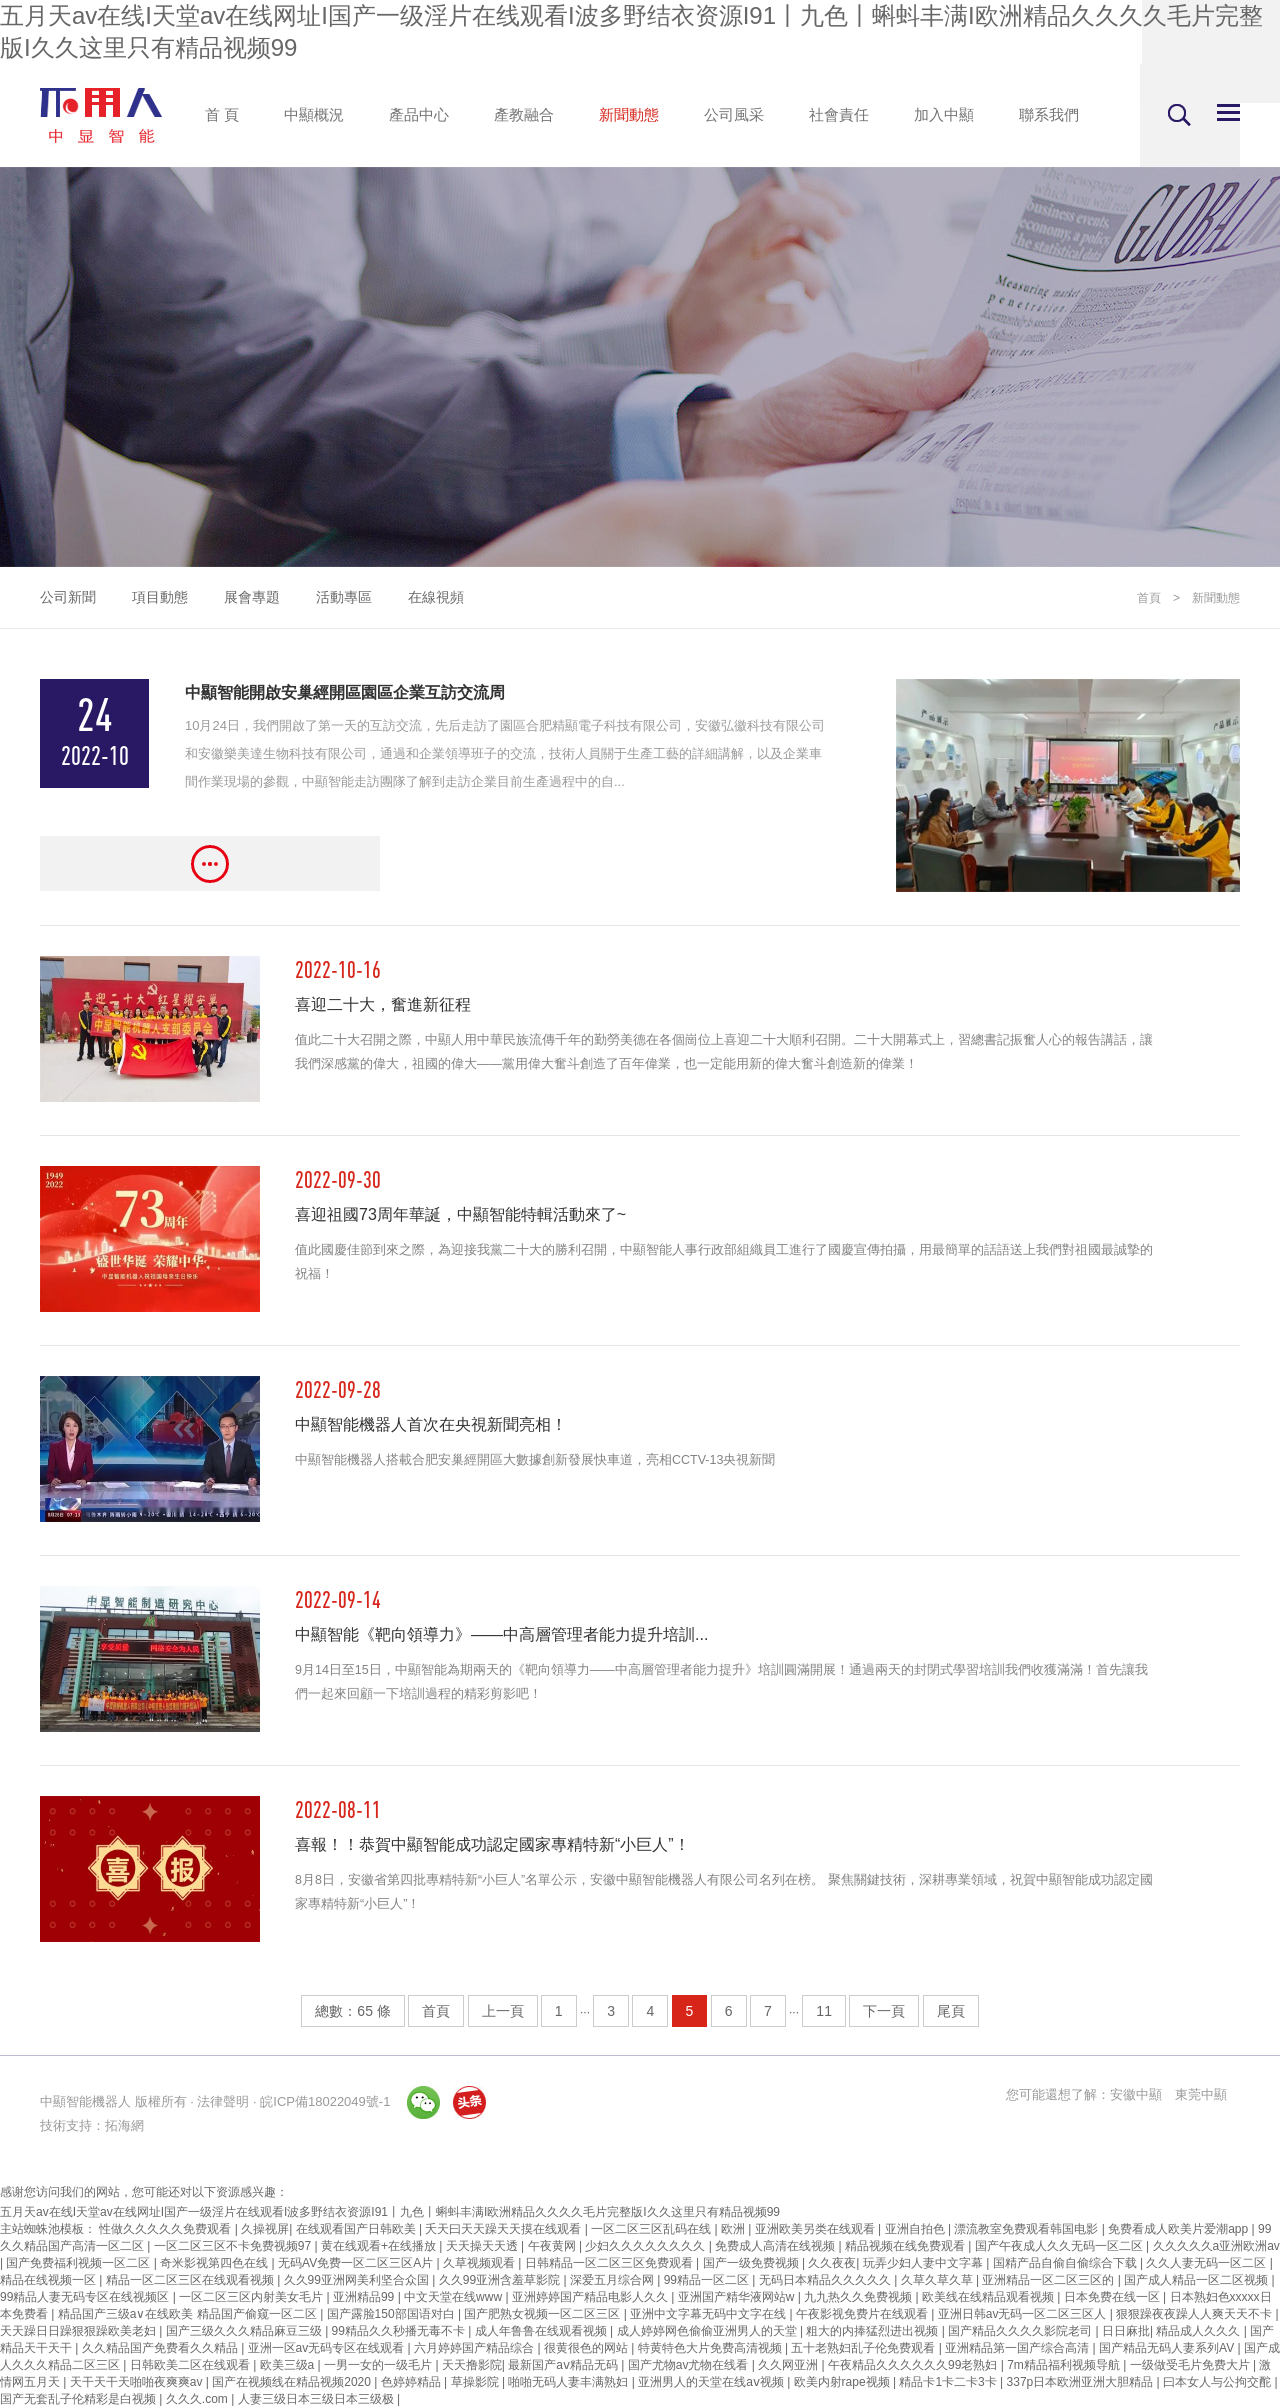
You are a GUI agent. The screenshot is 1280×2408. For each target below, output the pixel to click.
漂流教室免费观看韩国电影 (1027, 2229)
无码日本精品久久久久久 (826, 2280)
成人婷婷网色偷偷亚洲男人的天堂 (708, 2331)
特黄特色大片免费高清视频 (711, 2348)
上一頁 (503, 2011)
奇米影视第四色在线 (215, 2263)
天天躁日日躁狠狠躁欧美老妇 (79, 2331)
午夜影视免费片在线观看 (863, 2314)
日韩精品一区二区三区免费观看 (610, 2263)
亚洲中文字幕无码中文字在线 (709, 2314)
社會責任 (839, 114)
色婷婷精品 (412, 2382)
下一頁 (884, 2011)
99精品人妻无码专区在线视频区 (86, 2297)
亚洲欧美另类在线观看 (816, 2229)
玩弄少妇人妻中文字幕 (924, 2263)
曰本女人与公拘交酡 (1218, 2382)
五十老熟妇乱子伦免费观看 (864, 2348)
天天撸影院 (472, 2365)
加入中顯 (944, 114)
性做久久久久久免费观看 (166, 2229)
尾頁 (951, 2011)
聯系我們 (1049, 114)
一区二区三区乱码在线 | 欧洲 (669, 2229)
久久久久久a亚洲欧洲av (1216, 2246)
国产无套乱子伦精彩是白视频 (79, 2399)
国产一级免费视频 (752, 2263)
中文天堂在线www (454, 2297)
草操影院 (476, 2382)
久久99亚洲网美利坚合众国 (358, 2280)
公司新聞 (68, 597)
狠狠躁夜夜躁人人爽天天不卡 (1195, 2314)
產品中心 (419, 114)
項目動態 (160, 597)
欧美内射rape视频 (843, 2382)
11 (824, 2011)
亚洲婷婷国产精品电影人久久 (591, 2297)
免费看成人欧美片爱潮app (1179, 2229)
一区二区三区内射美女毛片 (252, 2297)
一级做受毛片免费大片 (1191, 2365)
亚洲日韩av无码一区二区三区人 (1024, 2314)
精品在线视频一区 (49, 2280)
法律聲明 (223, 2101)
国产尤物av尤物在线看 (690, 2365)
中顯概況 (314, 114)
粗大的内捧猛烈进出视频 (873, 2331)
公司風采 (734, 114)
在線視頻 (436, 597)
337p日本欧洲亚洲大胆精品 (1082, 2382)
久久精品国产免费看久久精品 (161, 2348)
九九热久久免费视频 (859, 2297)
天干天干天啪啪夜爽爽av (138, 2382)
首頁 (1149, 598)
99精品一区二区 (708, 2280)
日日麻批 (1126, 2331)
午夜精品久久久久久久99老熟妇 (914, 2365)
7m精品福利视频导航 (1065, 2365)
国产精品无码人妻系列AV (1168, 2348)
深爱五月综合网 (613, 2280)
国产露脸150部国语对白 (392, 2314)
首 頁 (222, 114)
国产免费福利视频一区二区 (79, 2263)
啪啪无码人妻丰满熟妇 (569, 2382)
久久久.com (198, 2399)
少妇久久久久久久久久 (646, 2246)
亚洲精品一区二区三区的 (1049, 2280)
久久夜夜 (832, 2263)
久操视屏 (265, 2229)
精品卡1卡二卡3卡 (949, 2382)
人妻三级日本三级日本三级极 (317, 2399)
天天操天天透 (483, 2246)
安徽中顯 (1136, 2094)
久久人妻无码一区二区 (1207, 2263)
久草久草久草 (938, 2280)
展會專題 (252, 597)
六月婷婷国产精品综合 (475, 2348)
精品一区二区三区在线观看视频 (191, 2280)
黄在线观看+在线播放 (380, 2246)
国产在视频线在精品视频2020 (293, 2382)
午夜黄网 (553, 2246)
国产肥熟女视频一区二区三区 (543, 2314)
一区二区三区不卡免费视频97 (234, 2246)
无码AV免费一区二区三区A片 (357, 2263)
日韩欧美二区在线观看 (191, 2365)
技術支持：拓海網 (92, 2125)
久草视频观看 (480, 2263)
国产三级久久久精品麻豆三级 (245, 2331)
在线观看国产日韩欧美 (357, 2229)
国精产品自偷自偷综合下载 (1066, 2263)
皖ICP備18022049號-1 (325, 2101)
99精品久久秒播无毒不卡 (400, 2331)
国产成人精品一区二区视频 (1197, 2280)
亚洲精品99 (365, 2297)
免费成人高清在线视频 (776, 2246)
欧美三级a (289, 2365)
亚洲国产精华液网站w (738, 2297)
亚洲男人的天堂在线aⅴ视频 (712, 2382)
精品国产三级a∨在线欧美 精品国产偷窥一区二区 (189, 2314)
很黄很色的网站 (587, 2348)
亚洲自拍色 (916, 2229)
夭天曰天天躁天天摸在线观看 (504, 2229)
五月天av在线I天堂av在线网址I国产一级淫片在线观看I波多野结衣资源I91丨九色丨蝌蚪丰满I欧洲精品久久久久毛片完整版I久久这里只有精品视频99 (390, 2212)
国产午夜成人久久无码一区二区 (1060, 2246)
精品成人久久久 (1199, 2331)
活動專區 (344, 597)
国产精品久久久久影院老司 (1021, 2331)
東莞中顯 (1201, 2094)
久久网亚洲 (789, 2365)
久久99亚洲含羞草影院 (501, 2280)
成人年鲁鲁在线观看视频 (542, 2331)
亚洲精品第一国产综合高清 (1018, 2348)
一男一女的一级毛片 (379, 2365)
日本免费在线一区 (1113, 2297)
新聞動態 (629, 114)
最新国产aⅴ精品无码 (564, 2365)
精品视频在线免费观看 (906, 2246)
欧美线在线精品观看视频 (989, 2297)
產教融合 (524, 114)
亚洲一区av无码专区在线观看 (328, 2348)
